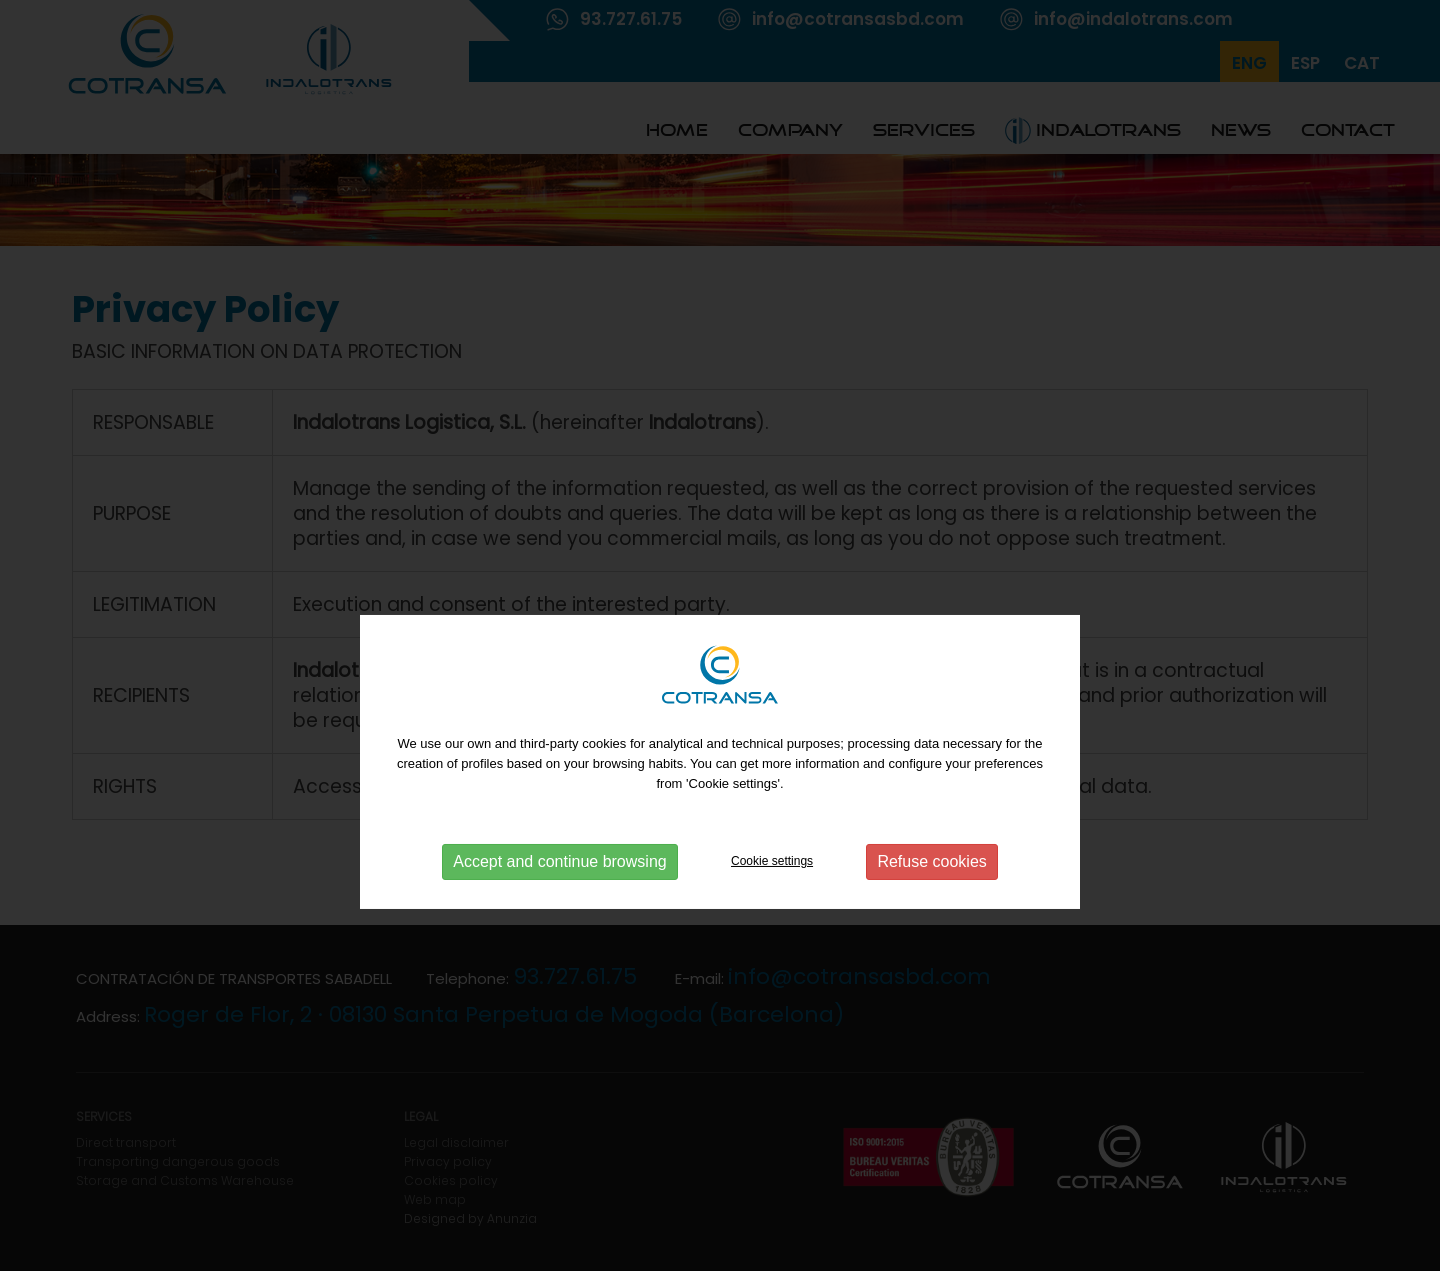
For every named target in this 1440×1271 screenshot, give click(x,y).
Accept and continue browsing (559, 895)
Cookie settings (772, 895)
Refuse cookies (931, 895)
